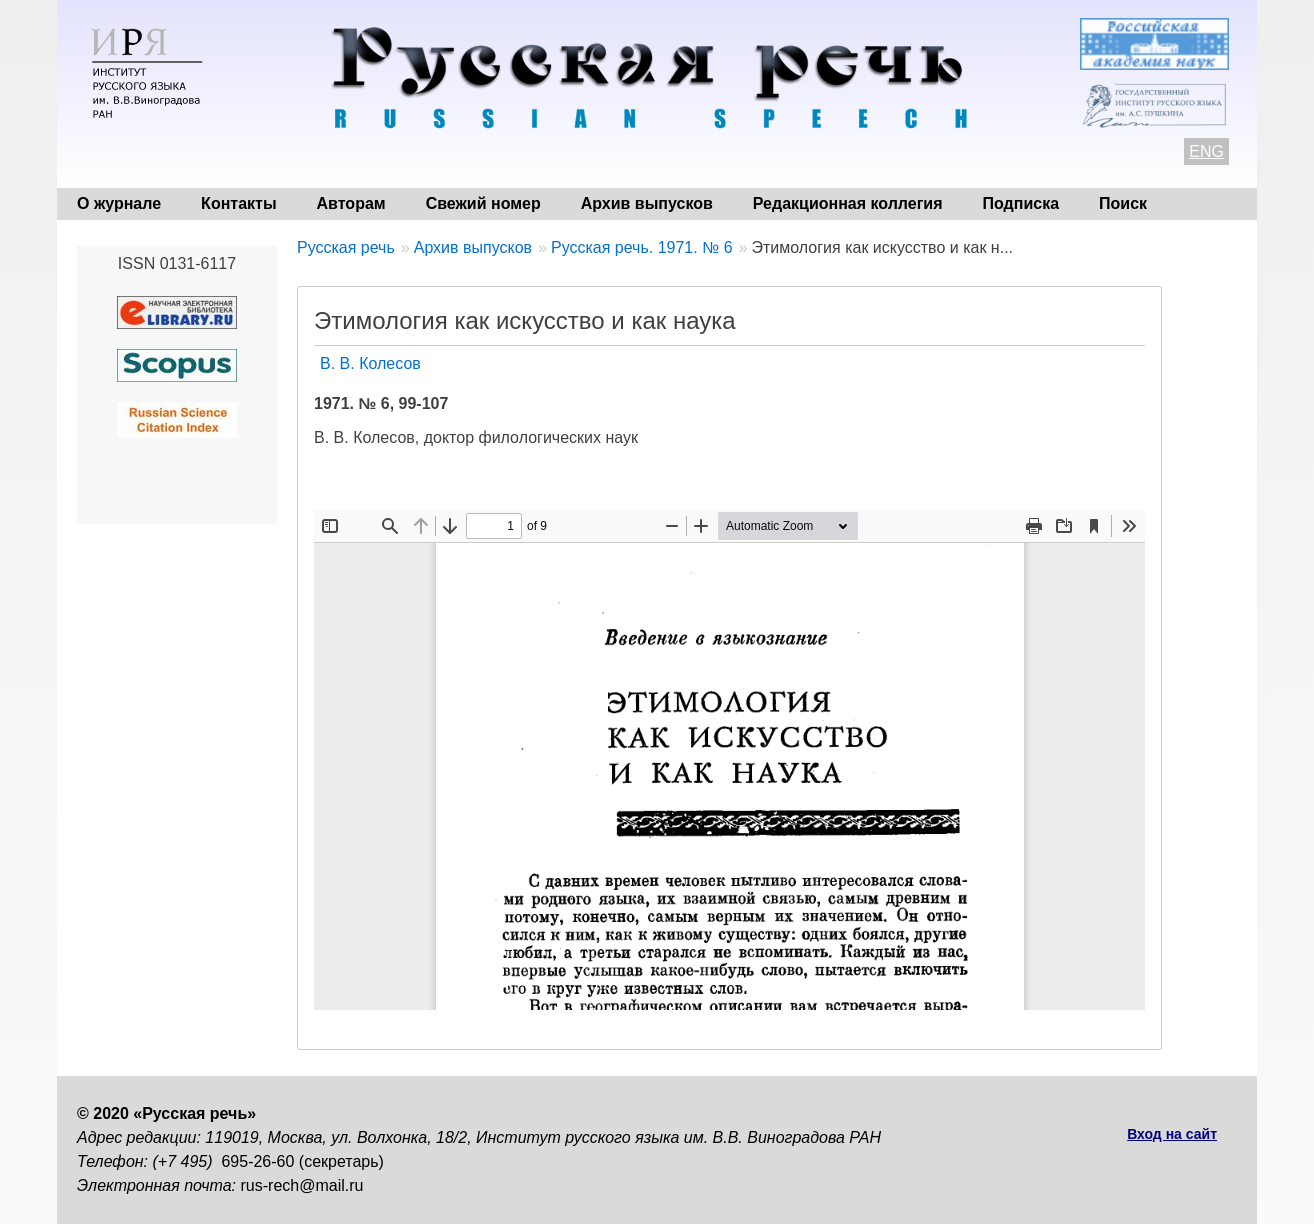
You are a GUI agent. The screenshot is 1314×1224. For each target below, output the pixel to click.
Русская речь (346, 247)
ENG (1206, 151)
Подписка (1021, 203)
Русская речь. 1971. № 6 (642, 247)
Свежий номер (483, 203)
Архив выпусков (647, 203)
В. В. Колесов (370, 363)
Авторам (351, 203)
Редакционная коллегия (848, 203)
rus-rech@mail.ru (302, 1185)
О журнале (119, 203)
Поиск (1123, 203)
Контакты (238, 203)
